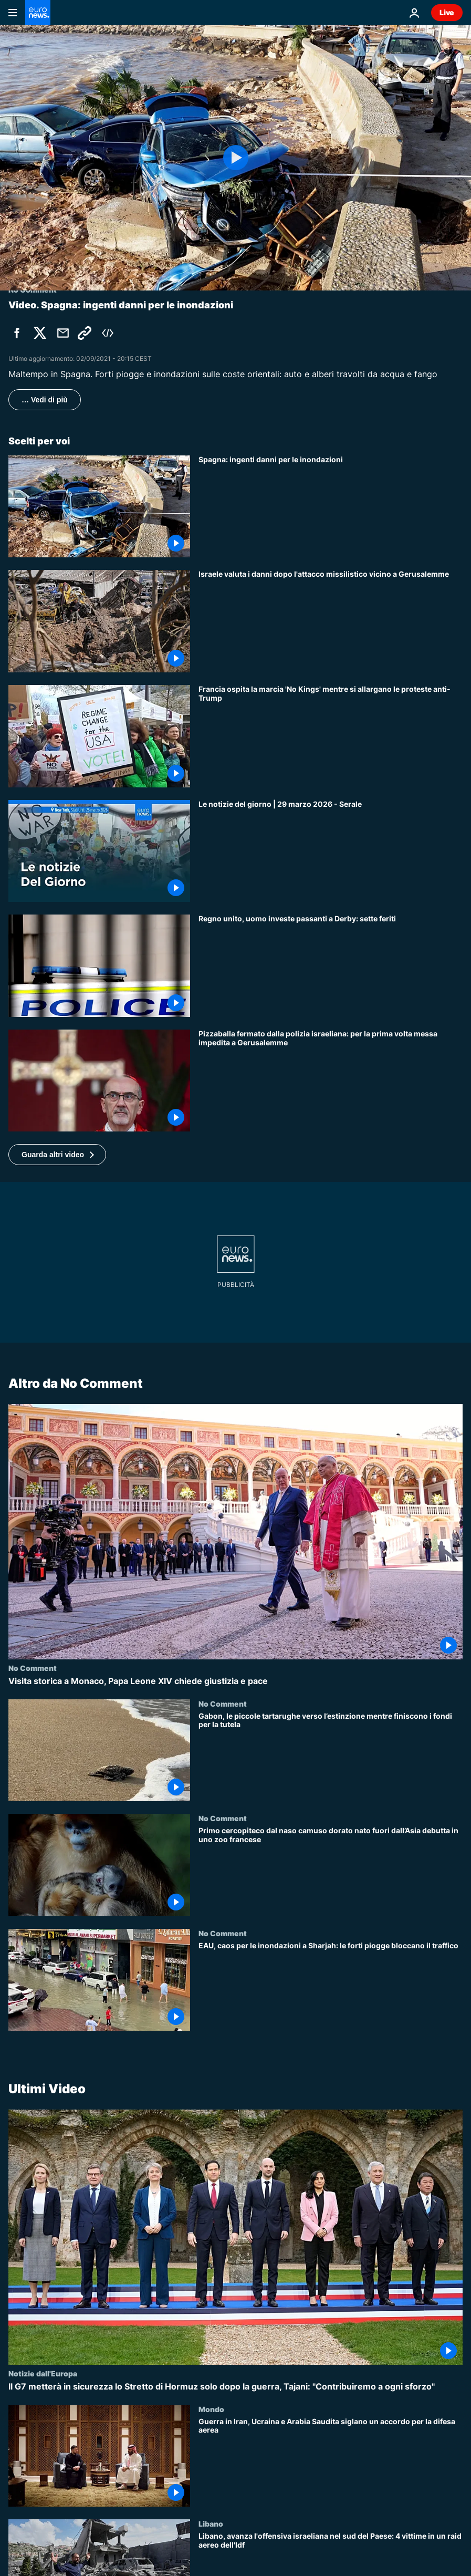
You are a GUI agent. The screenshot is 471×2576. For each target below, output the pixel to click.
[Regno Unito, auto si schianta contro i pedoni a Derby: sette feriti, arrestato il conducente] (330, 966)
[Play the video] (235, 157)
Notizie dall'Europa (42, 2373)
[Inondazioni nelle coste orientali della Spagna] (330, 506)
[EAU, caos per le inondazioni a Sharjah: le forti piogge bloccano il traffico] (330, 1986)
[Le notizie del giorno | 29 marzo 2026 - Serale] (330, 851)
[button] (57, 1154)
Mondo (211, 2408)
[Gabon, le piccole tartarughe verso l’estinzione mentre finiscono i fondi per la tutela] (330, 1757)
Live (446, 12)
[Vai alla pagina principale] (37, 12)
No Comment (32, 1668)
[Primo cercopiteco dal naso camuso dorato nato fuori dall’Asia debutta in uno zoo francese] (330, 1872)
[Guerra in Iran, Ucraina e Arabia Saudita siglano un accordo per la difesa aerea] (330, 2462)
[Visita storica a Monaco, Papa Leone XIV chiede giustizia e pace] (235, 1682)
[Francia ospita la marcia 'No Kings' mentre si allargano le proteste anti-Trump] (330, 736)
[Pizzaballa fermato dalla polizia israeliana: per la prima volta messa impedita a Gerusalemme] (330, 1081)
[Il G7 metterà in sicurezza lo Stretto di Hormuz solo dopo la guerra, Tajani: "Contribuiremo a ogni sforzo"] (235, 2387)
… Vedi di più (45, 400)
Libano (210, 2523)
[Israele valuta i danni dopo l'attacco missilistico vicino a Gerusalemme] (330, 621)
